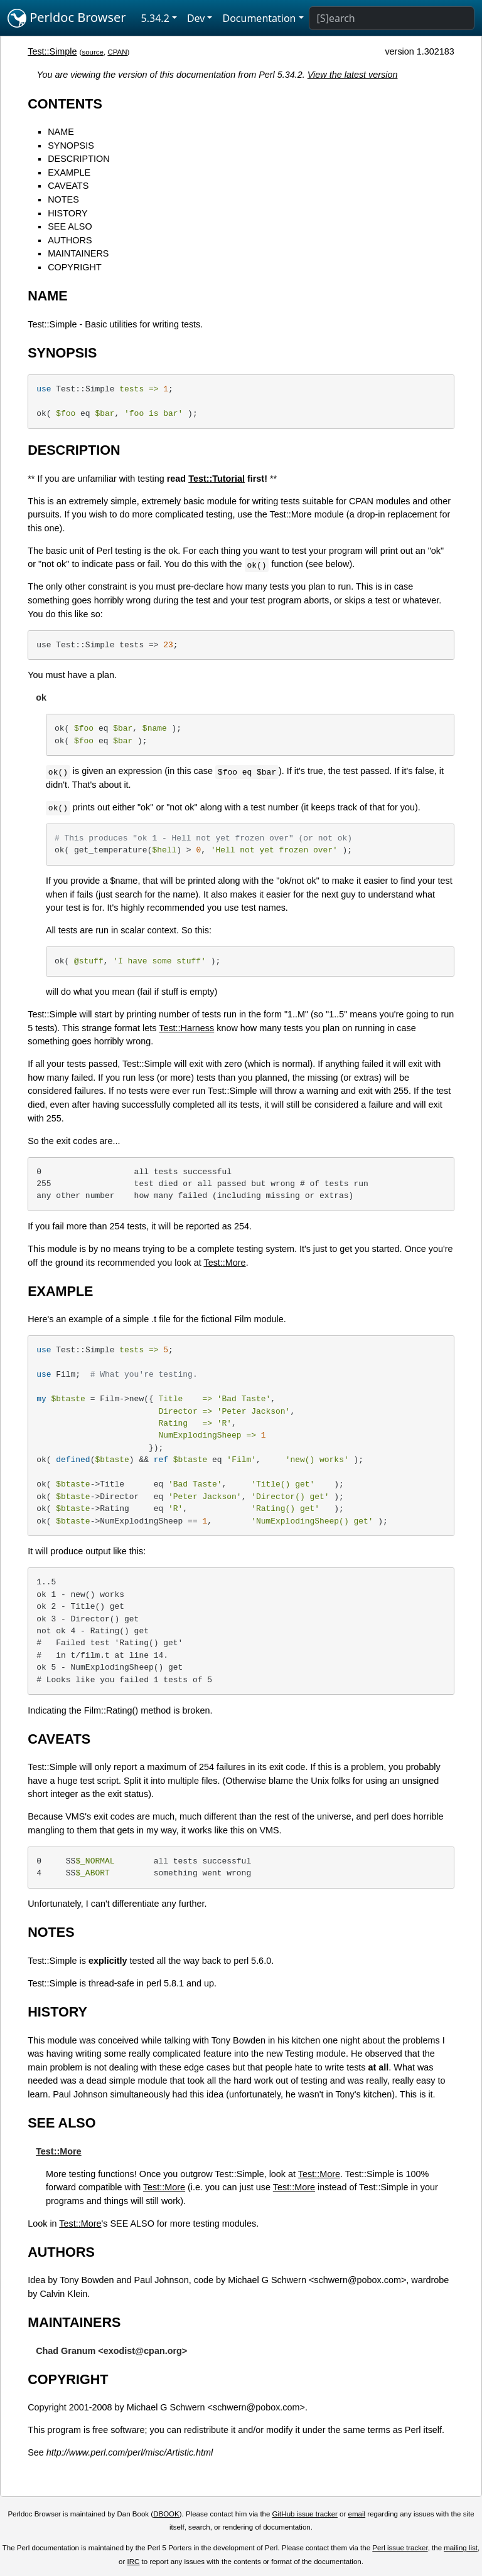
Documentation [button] (259, 18)
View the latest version (353, 75)
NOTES (63, 199)
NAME (61, 132)
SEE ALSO (70, 226)
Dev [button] (196, 18)
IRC (133, 2561)
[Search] (391, 18)
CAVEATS (68, 186)
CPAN (117, 52)
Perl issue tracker (399, 2548)
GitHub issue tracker (305, 2514)
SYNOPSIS (71, 145)
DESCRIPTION (78, 159)
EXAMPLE (69, 172)
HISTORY (67, 213)
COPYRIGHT (75, 267)
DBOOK (166, 2514)
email (357, 2514)
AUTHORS (70, 240)
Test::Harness (186, 1028)
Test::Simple (52, 51)
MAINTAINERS (78, 253)
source (93, 52)
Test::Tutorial (216, 479)
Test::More (224, 1263)
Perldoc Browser (67, 18)
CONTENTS (65, 104)
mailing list (461, 2548)
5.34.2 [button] (155, 18)
